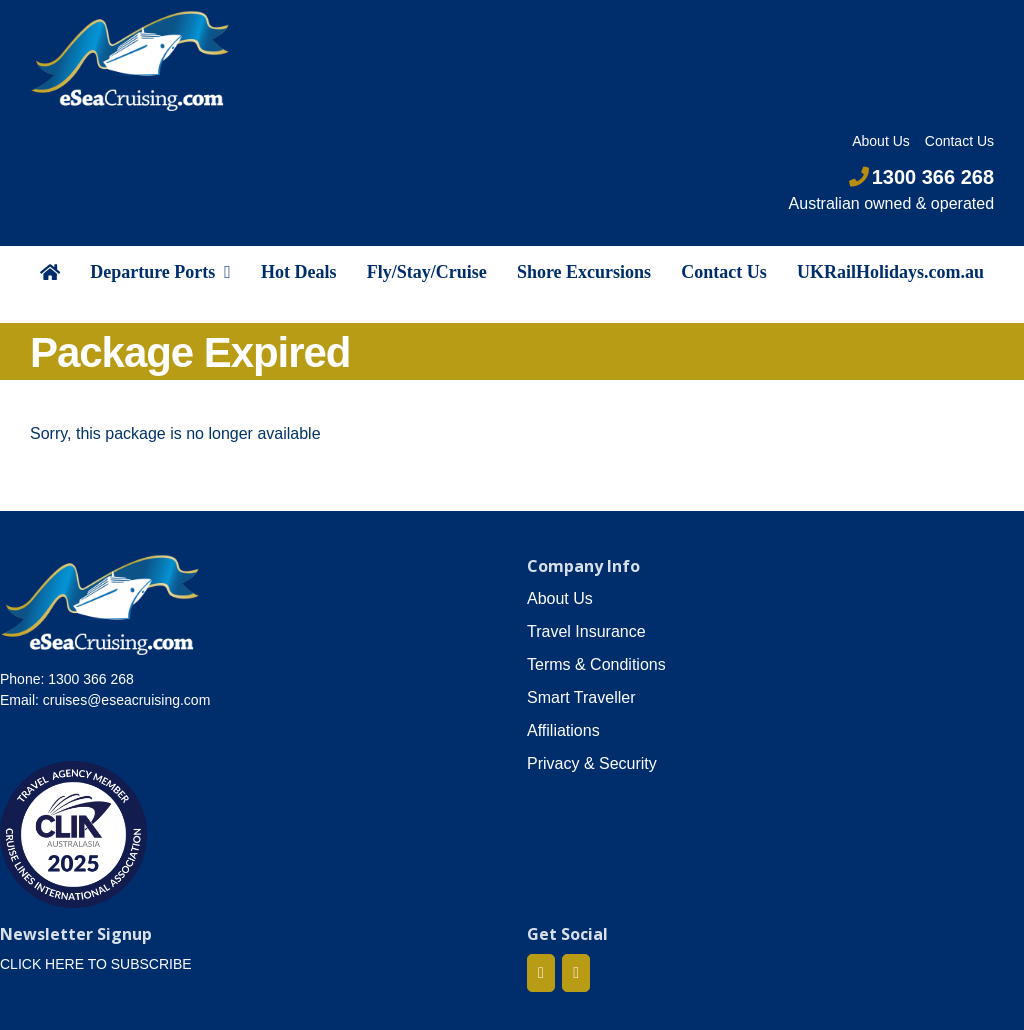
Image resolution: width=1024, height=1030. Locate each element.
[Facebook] (541, 973)
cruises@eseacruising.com (127, 700)
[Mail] (576, 973)
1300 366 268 (921, 177)
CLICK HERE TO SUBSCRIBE (96, 964)
